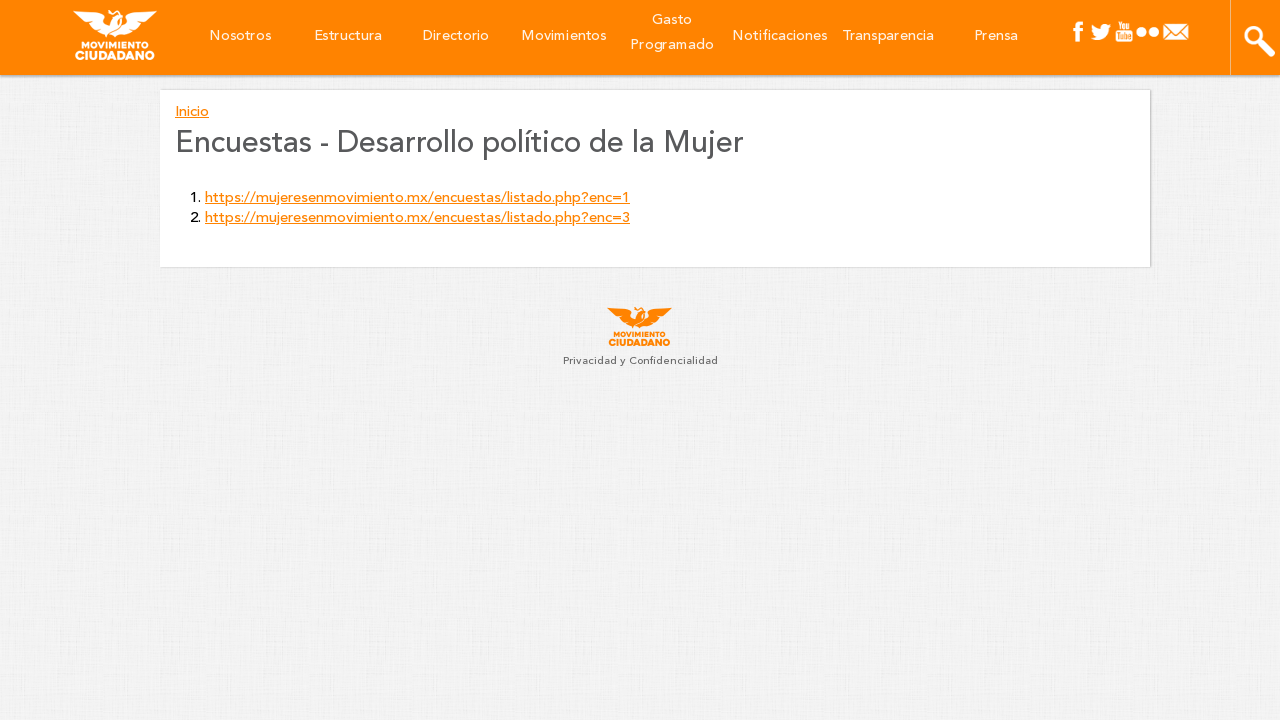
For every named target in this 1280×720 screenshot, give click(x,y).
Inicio (192, 112)
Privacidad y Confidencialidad (640, 361)
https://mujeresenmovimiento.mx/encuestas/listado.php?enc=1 (417, 198)
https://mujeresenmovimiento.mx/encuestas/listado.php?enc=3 (417, 218)
